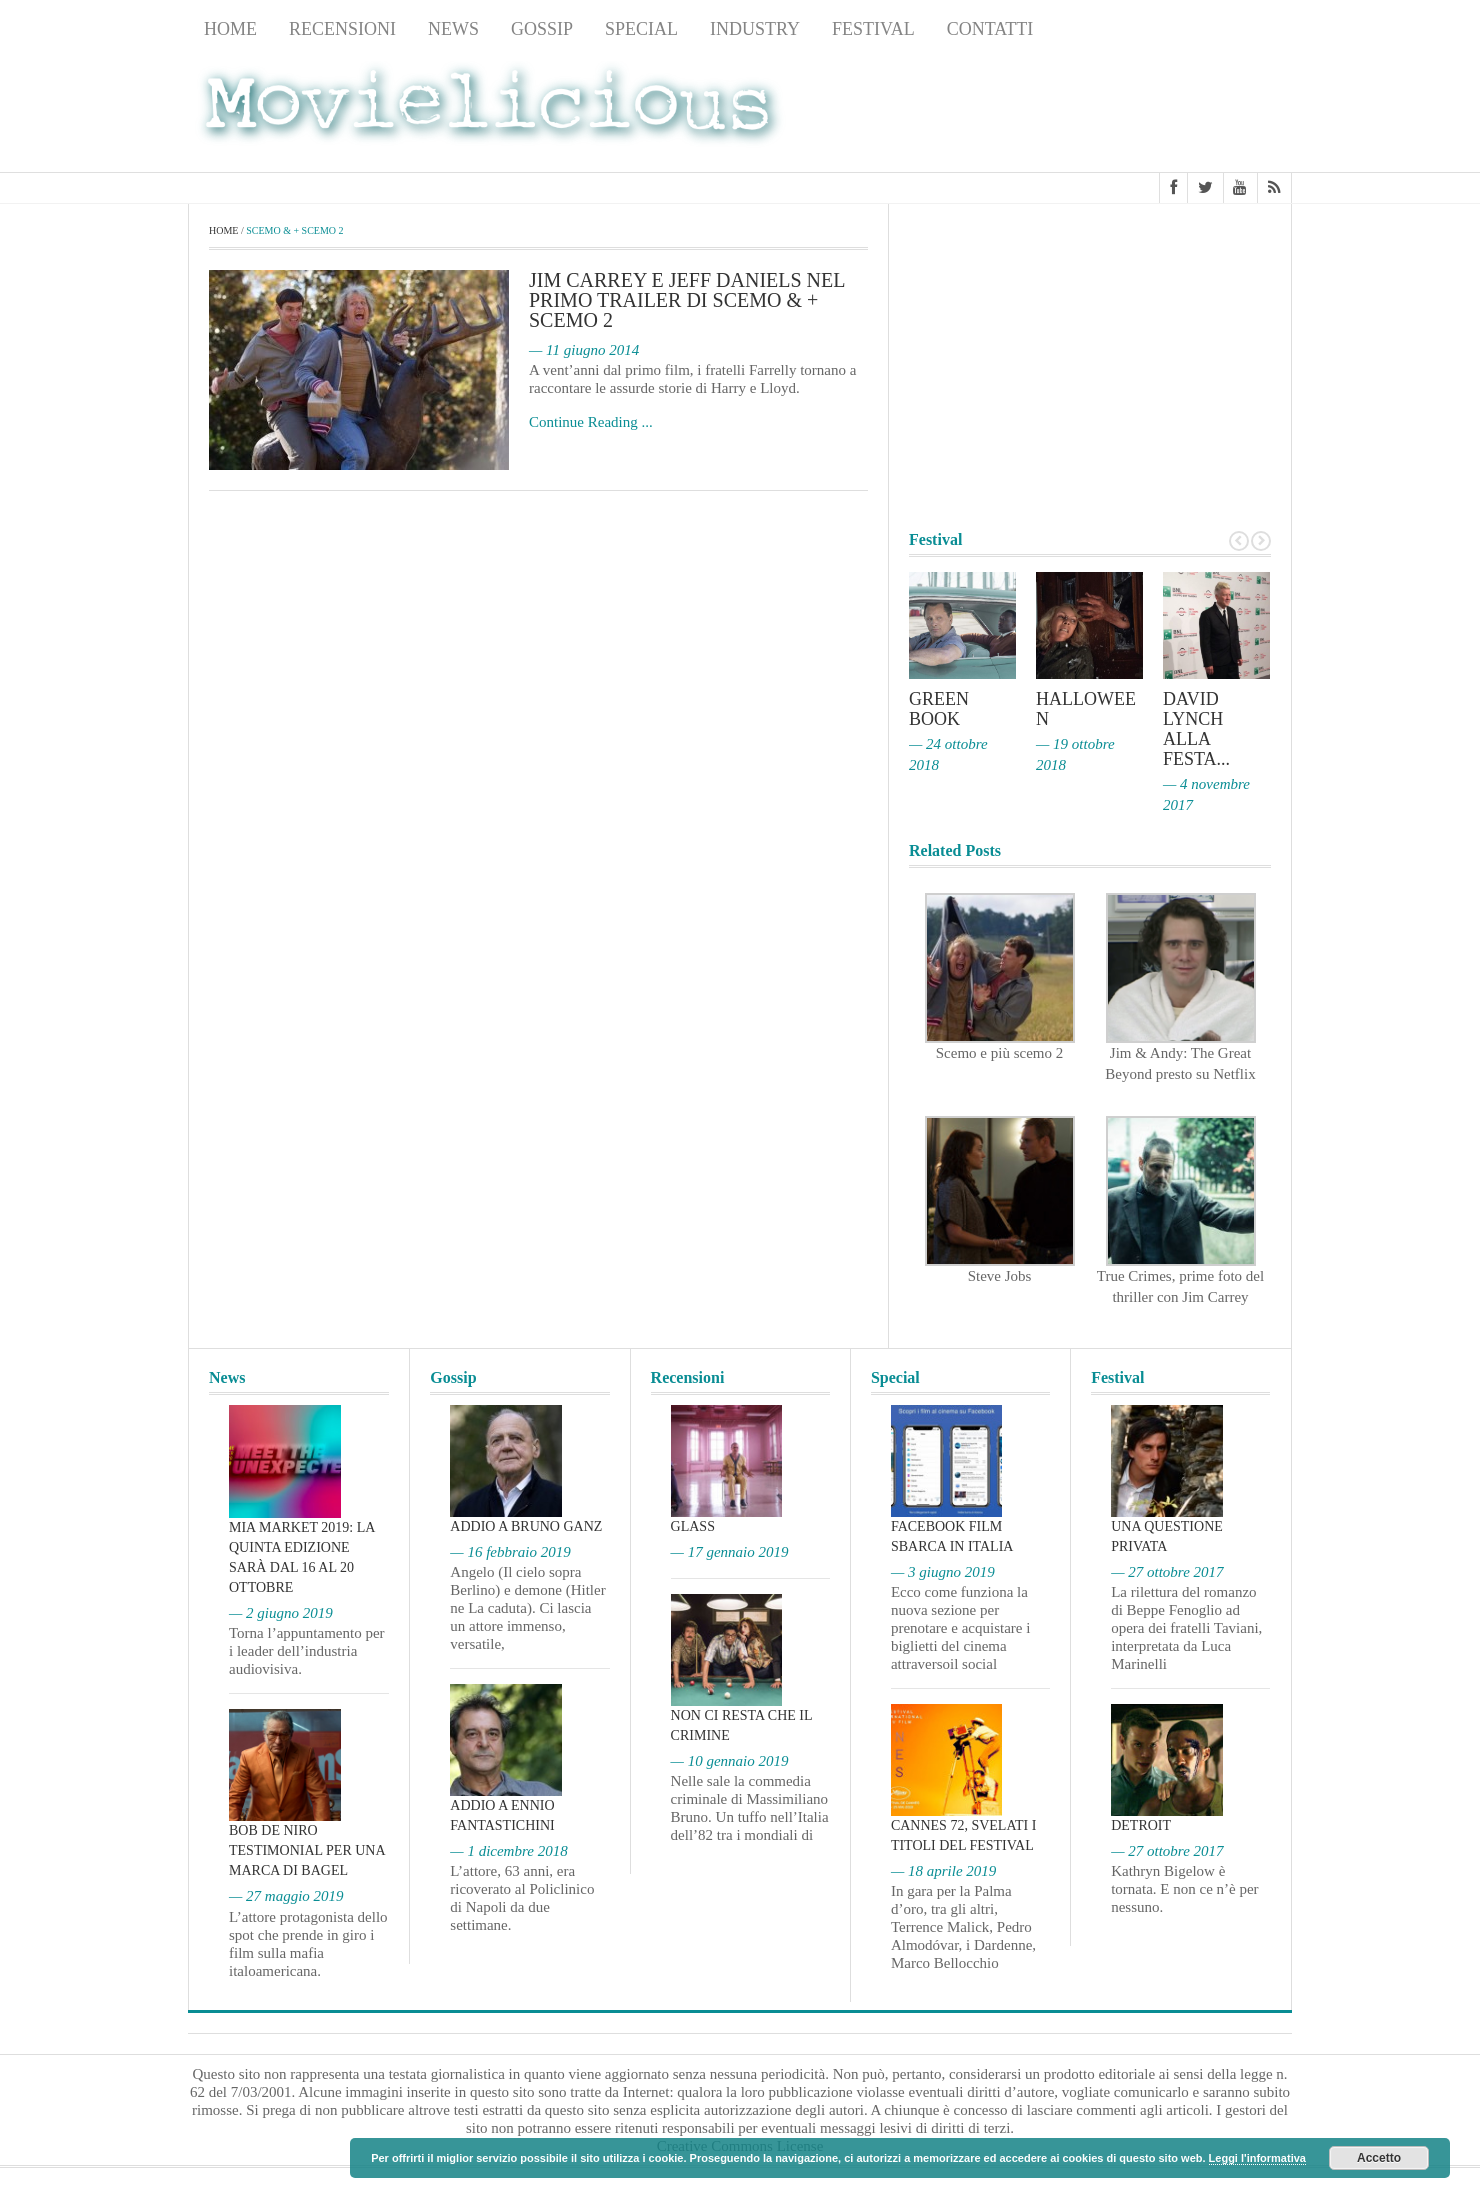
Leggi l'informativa (1257, 2158)
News (453, 29)
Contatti (990, 29)
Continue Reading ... (591, 422)
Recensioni (342, 29)
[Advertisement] (1132, 111)
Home (230, 29)
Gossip (542, 29)
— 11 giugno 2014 (584, 350)
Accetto (1379, 2158)
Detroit (1141, 1825)
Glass (693, 1526)
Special (641, 29)
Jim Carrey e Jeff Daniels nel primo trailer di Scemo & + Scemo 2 (687, 300)
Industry (755, 29)
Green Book (939, 709)
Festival (873, 29)
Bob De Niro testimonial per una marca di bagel (307, 1850)
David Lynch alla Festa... (1196, 729)
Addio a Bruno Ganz (526, 1526)
